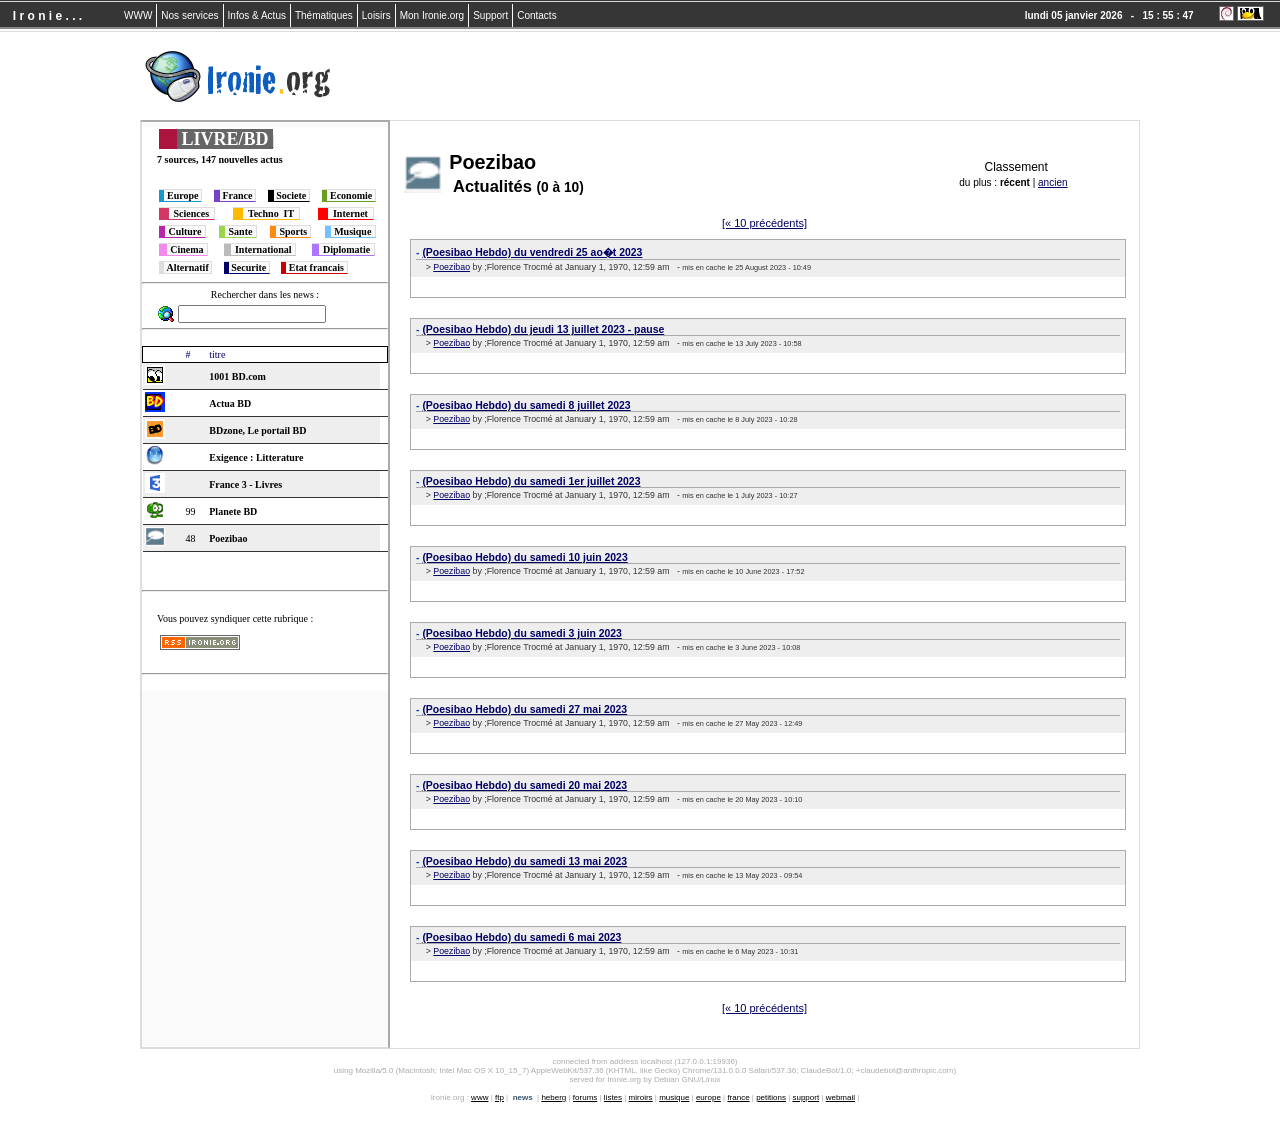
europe (708, 1097)
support (805, 1097)
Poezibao (451, 267)
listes (613, 1097)
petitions (771, 1097)
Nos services (189, 15)
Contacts (536, 15)
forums (585, 1097)
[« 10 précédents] (764, 223)
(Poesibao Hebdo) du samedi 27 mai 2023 (524, 709)
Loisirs (376, 15)
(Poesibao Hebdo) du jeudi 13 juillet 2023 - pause (543, 329)
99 (190, 511)
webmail (840, 1097)
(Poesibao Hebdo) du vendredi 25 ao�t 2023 (532, 252)
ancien (1052, 182)
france (738, 1097)
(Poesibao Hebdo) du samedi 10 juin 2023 (524, 557)
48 (190, 538)
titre (217, 354)
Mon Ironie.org (432, 15)
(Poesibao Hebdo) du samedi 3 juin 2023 (522, 633)
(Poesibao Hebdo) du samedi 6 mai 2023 (521, 937)
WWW (138, 15)
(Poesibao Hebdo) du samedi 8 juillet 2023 (526, 405)
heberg (553, 1097)
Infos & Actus (257, 15)
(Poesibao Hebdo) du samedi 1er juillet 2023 (531, 481)
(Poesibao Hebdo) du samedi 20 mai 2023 (524, 785)
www (479, 1097)
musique (674, 1097)
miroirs (641, 1097)
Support (490, 15)
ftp (499, 1097)
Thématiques (324, 15)
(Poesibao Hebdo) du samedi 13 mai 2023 (524, 861)
